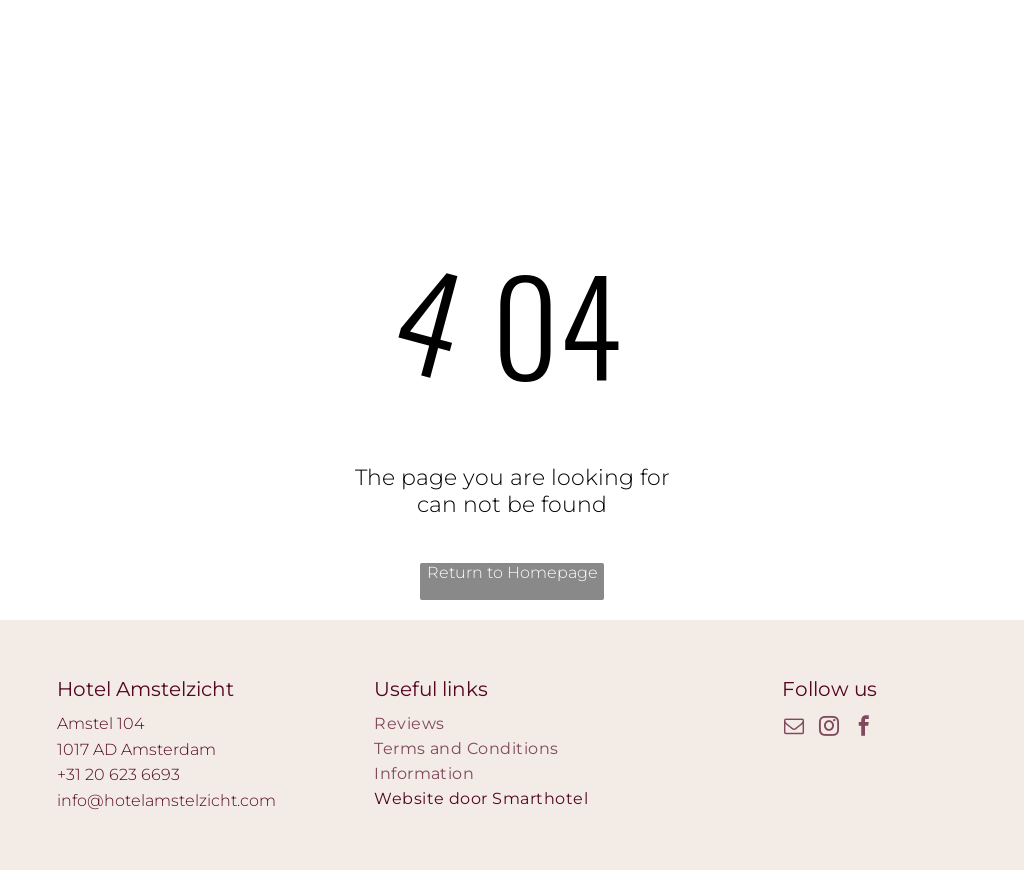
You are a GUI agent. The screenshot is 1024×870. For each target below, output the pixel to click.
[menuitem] (512, 723)
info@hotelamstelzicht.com (166, 800)
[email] (794, 728)
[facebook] (864, 728)
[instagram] (829, 728)
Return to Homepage (512, 572)
